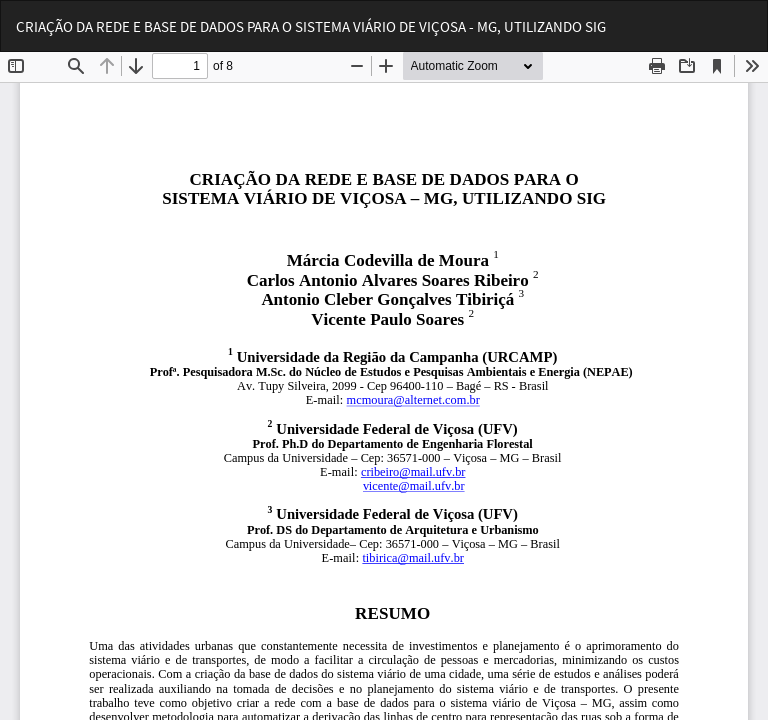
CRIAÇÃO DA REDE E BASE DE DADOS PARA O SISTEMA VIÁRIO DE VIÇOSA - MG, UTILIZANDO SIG (311, 26)
